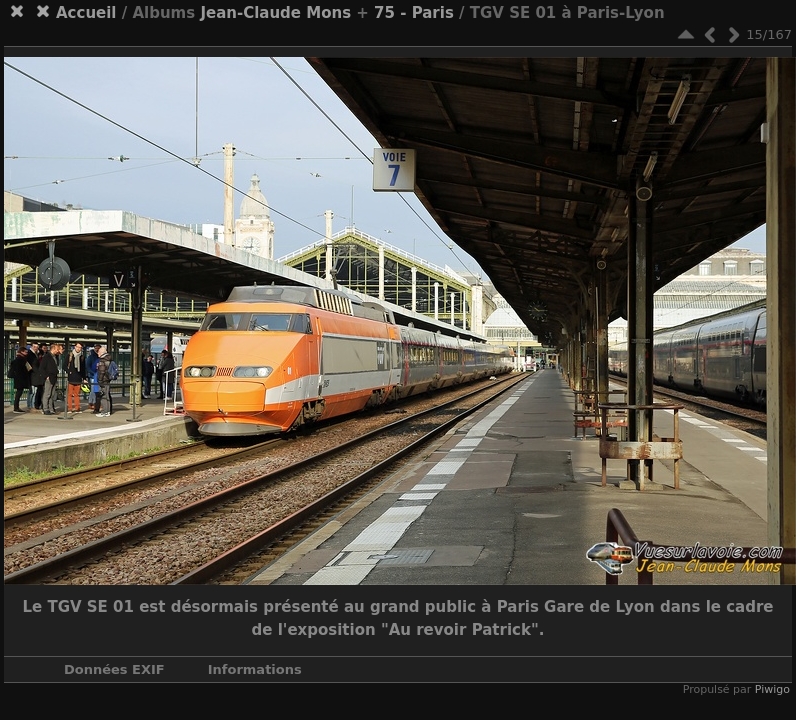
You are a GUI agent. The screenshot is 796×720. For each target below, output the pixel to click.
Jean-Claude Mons (275, 13)
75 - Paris (414, 13)
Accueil (86, 13)
